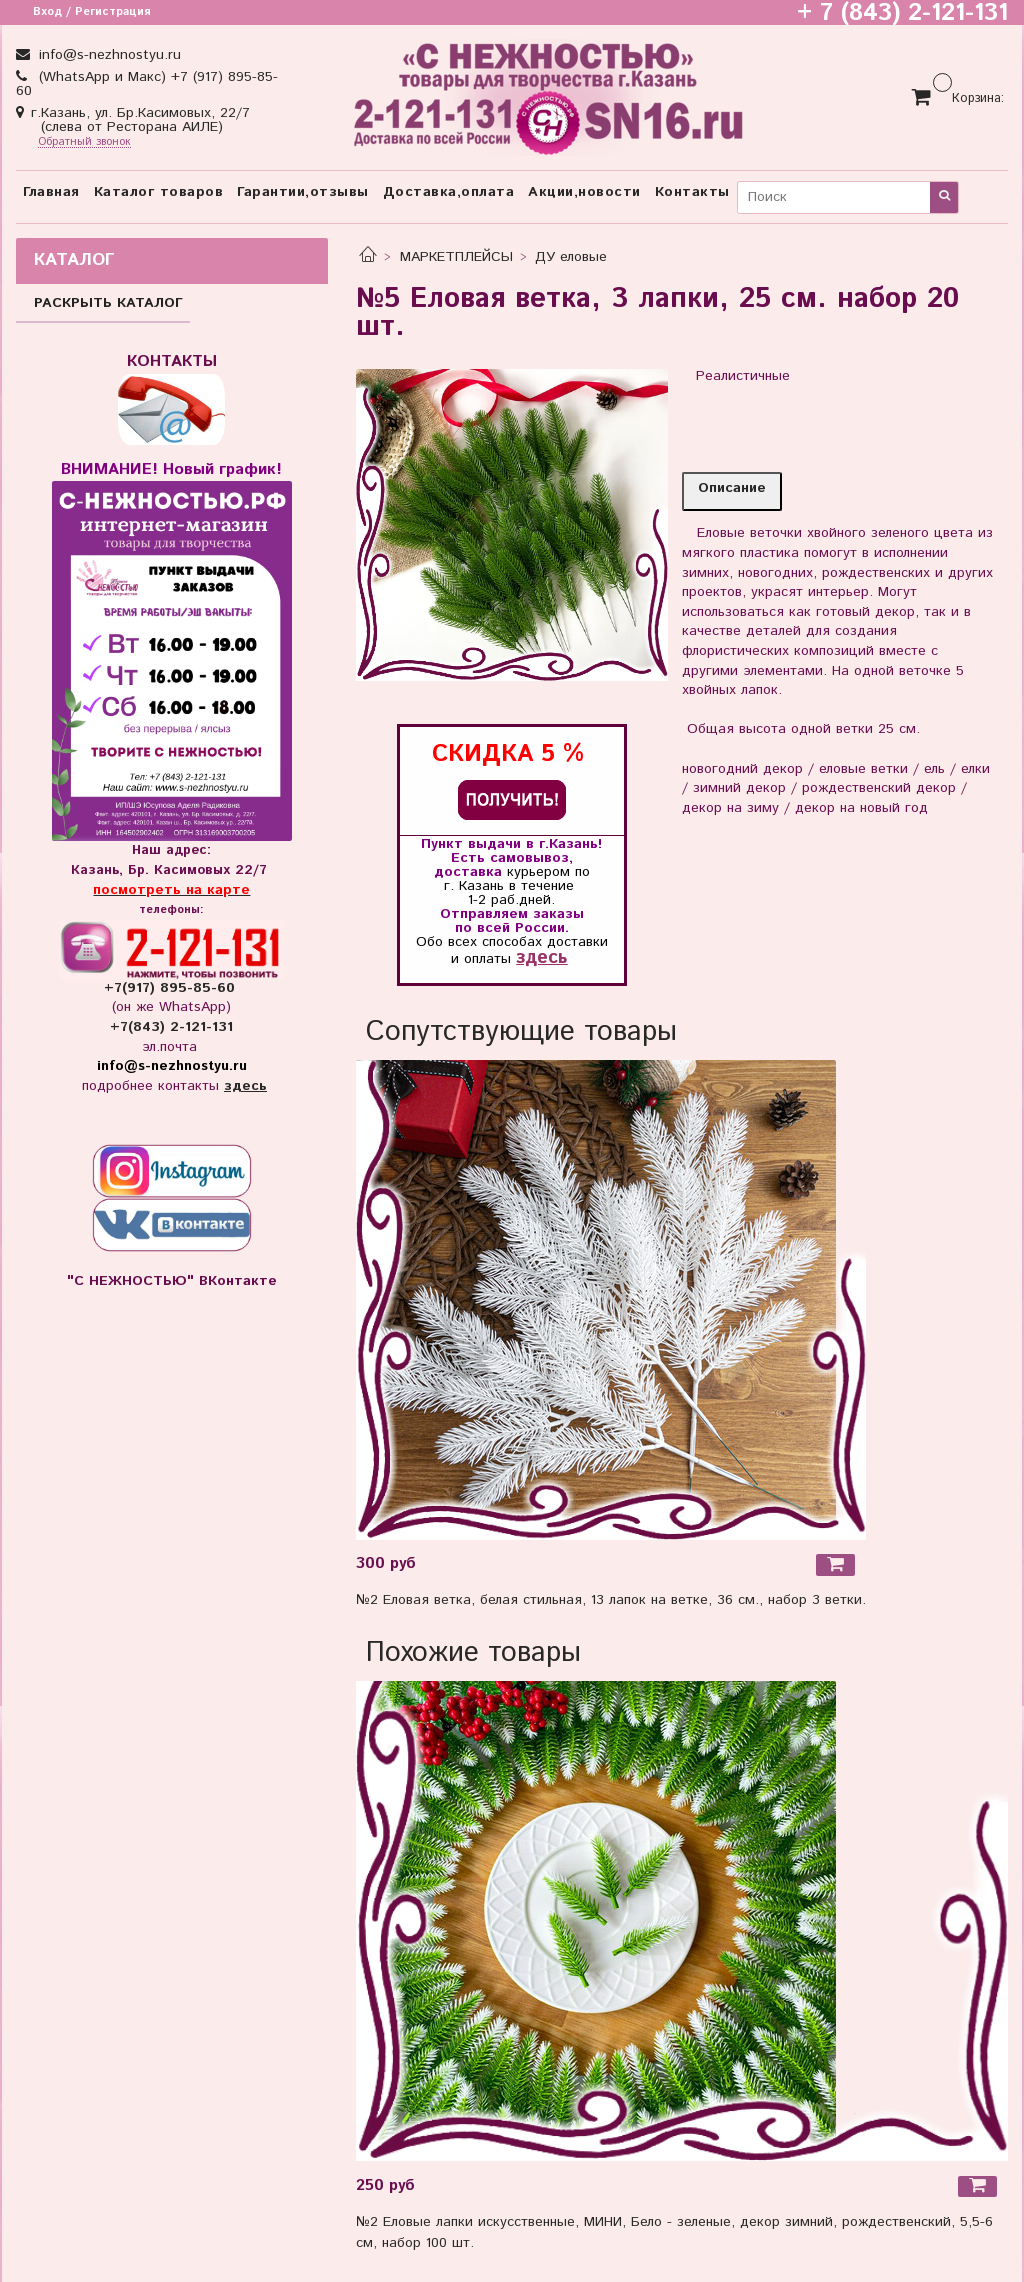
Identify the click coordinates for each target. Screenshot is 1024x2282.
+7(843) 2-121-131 (171, 1027)
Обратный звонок (84, 142)
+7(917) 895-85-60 (172, 988)
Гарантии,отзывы (303, 192)
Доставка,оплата (449, 192)
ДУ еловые (571, 257)
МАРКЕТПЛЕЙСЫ (456, 257)
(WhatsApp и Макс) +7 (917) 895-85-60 (147, 84)
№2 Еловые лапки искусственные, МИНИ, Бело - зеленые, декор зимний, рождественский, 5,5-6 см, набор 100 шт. (674, 2232)
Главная (51, 192)
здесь (541, 957)
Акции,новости (584, 192)
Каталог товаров (159, 192)
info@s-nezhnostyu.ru (107, 55)
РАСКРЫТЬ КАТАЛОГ (108, 303)
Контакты (692, 192)
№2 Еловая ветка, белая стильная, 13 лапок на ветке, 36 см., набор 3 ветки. (611, 1600)
